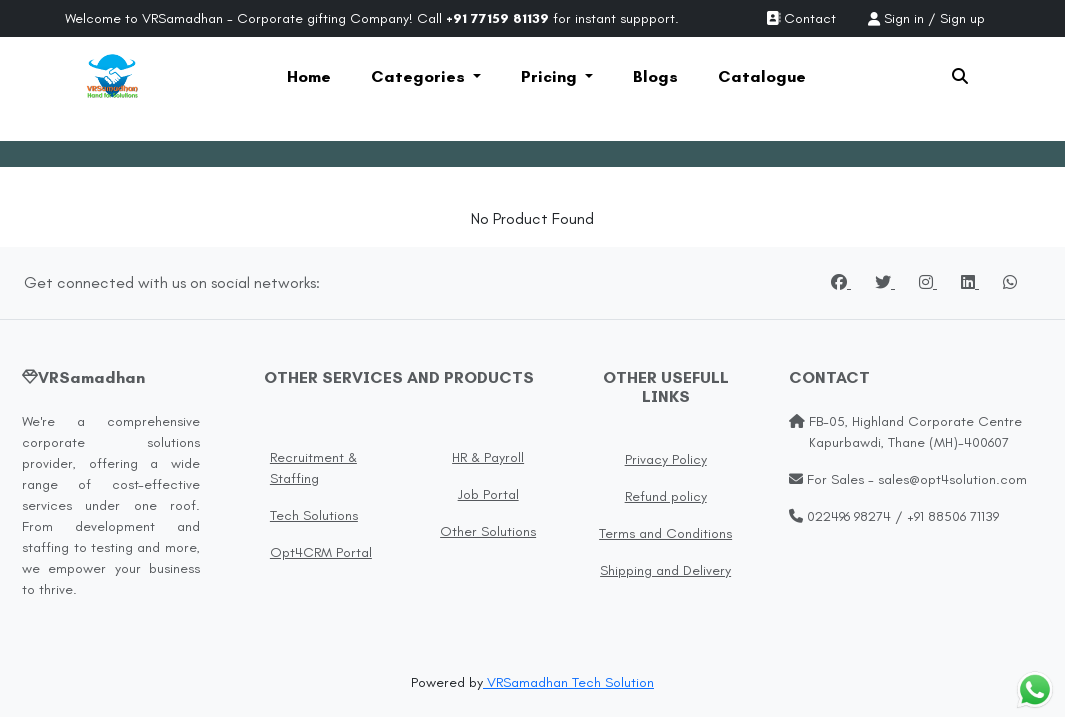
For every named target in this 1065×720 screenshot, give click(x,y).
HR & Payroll (488, 457)
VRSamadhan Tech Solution (568, 682)
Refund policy (666, 496)
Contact (801, 18)
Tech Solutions (314, 515)
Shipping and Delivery (665, 570)
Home (309, 76)
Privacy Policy (666, 459)
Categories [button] (420, 76)
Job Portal (488, 494)
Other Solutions (488, 531)
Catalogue (762, 76)
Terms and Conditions (665, 533)
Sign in (904, 18)
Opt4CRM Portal (321, 552)
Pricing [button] (551, 76)
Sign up (962, 18)
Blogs (655, 76)
